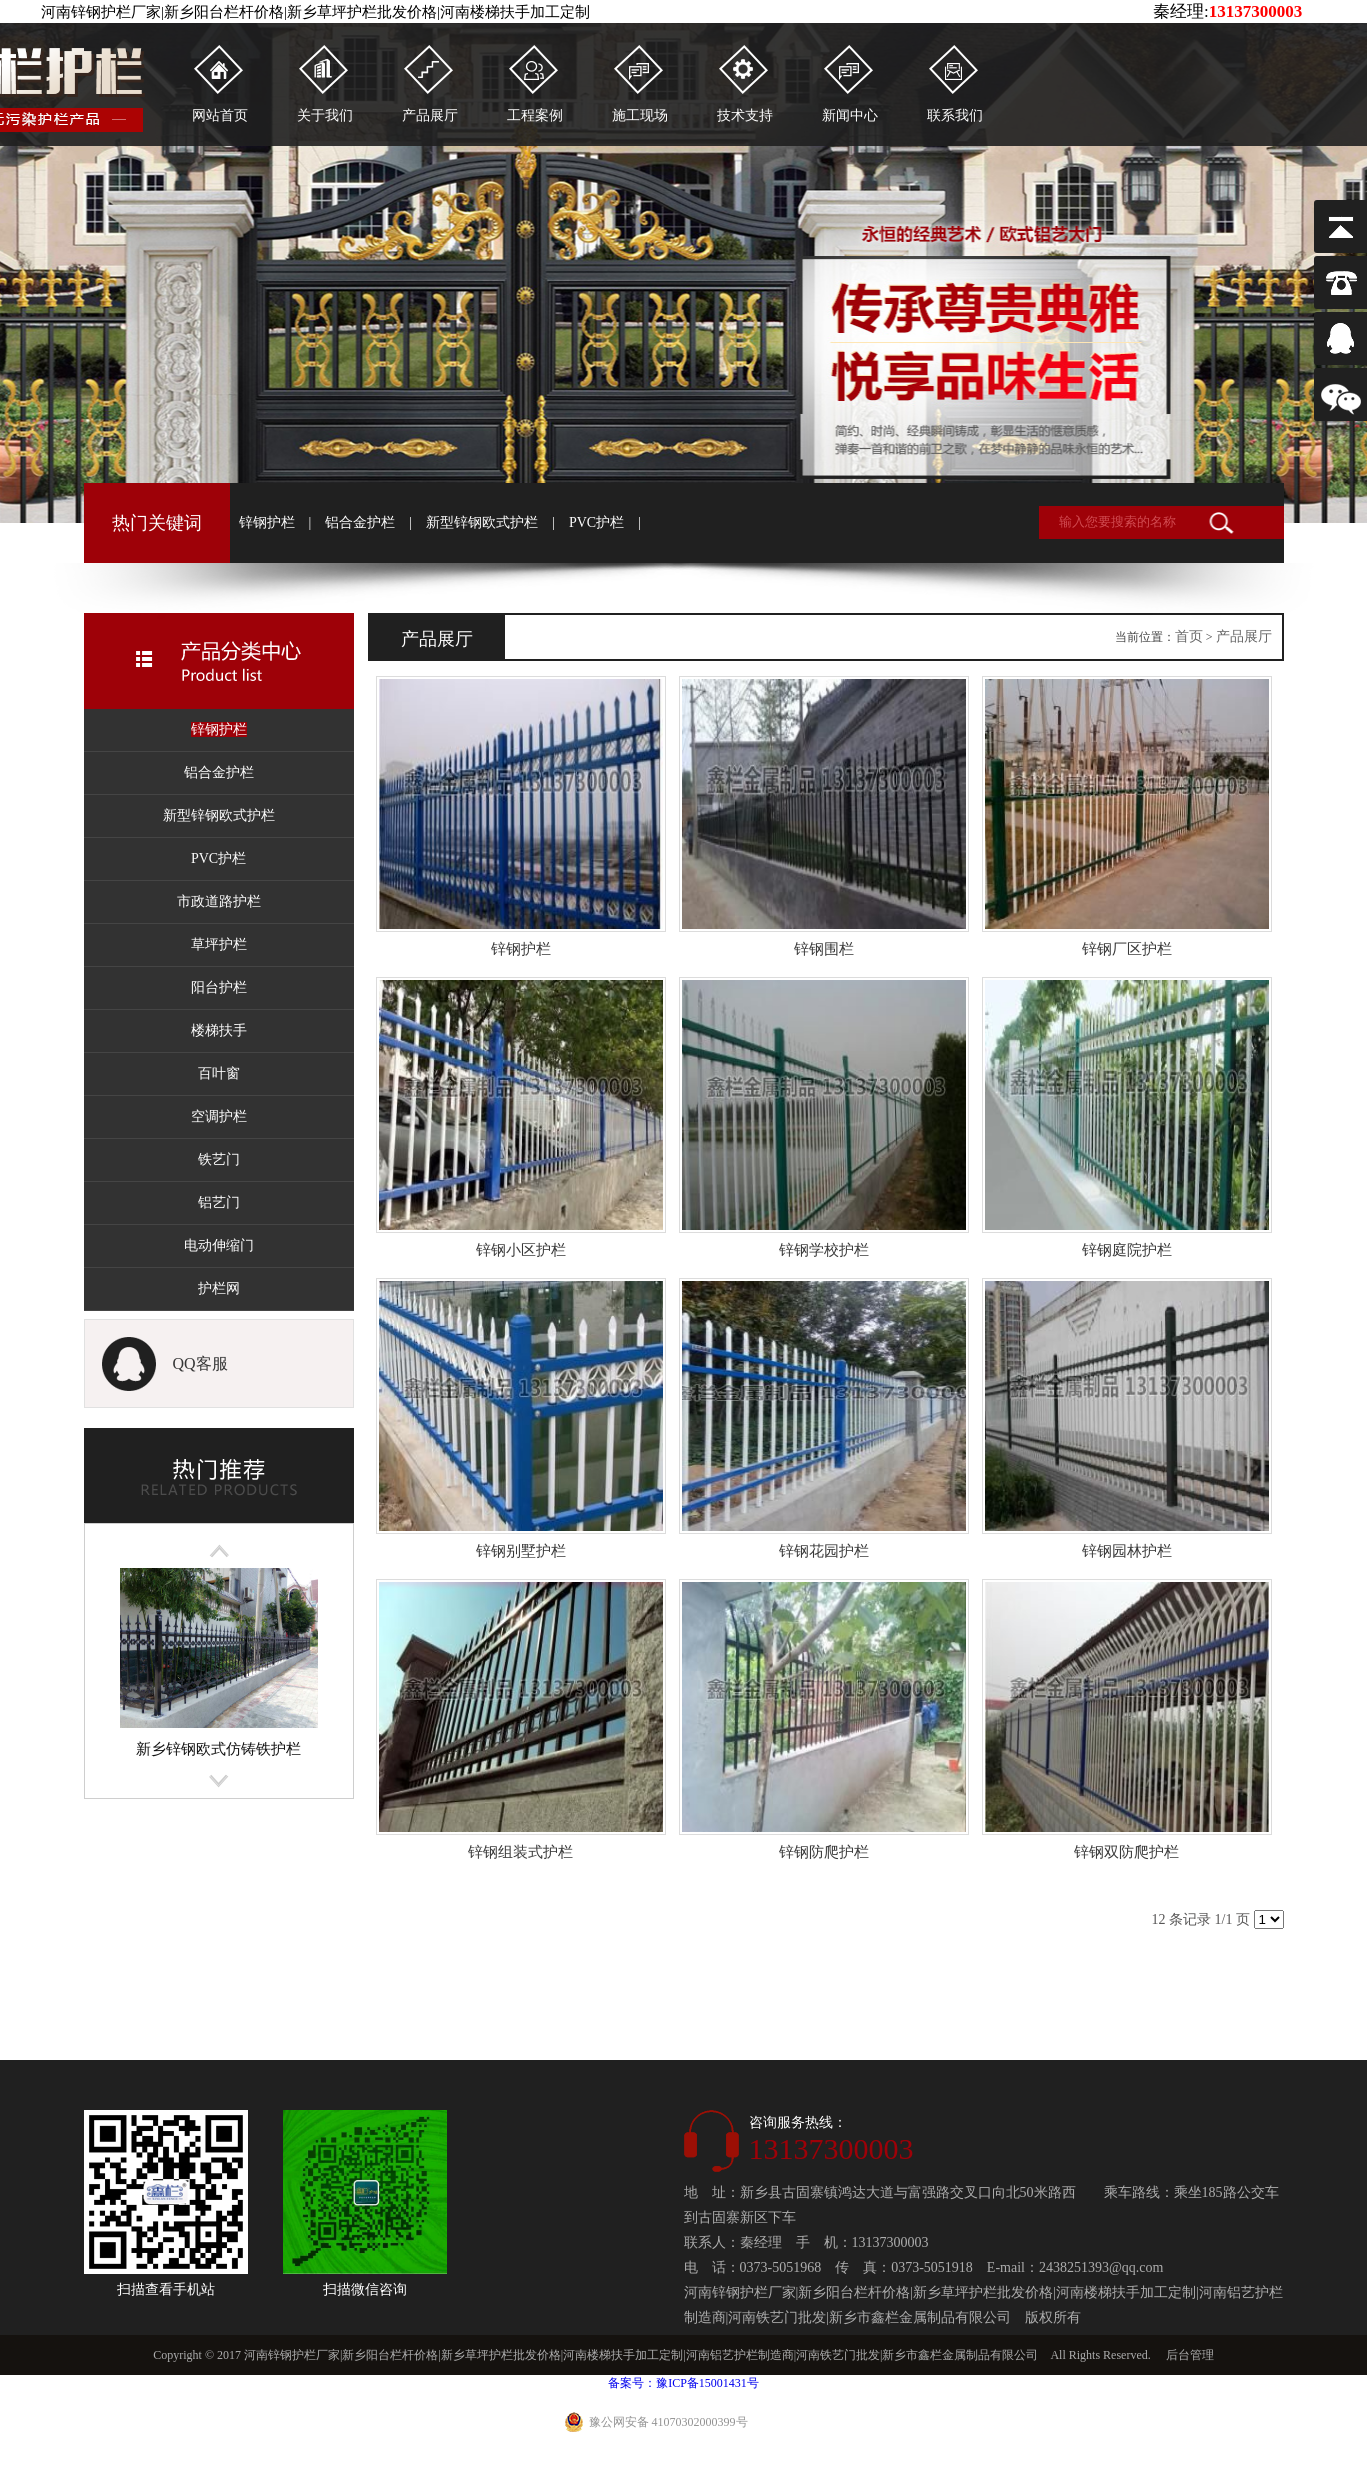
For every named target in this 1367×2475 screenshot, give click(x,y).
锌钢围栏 (824, 949)
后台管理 (1190, 2355)
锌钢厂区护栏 (1127, 949)
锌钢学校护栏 (824, 1250)
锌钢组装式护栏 (520, 1852)
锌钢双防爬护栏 (1126, 1852)
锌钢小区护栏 (521, 1250)
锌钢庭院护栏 (1127, 1250)
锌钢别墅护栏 (521, 1551)
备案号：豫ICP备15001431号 (683, 2383)
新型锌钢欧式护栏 (482, 522)
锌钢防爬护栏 (824, 1852)
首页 (1189, 636)
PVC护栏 (596, 522)
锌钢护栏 (267, 522)
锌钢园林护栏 (1127, 1551)
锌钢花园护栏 (824, 1551)
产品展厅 (1244, 636)
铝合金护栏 (360, 522)
